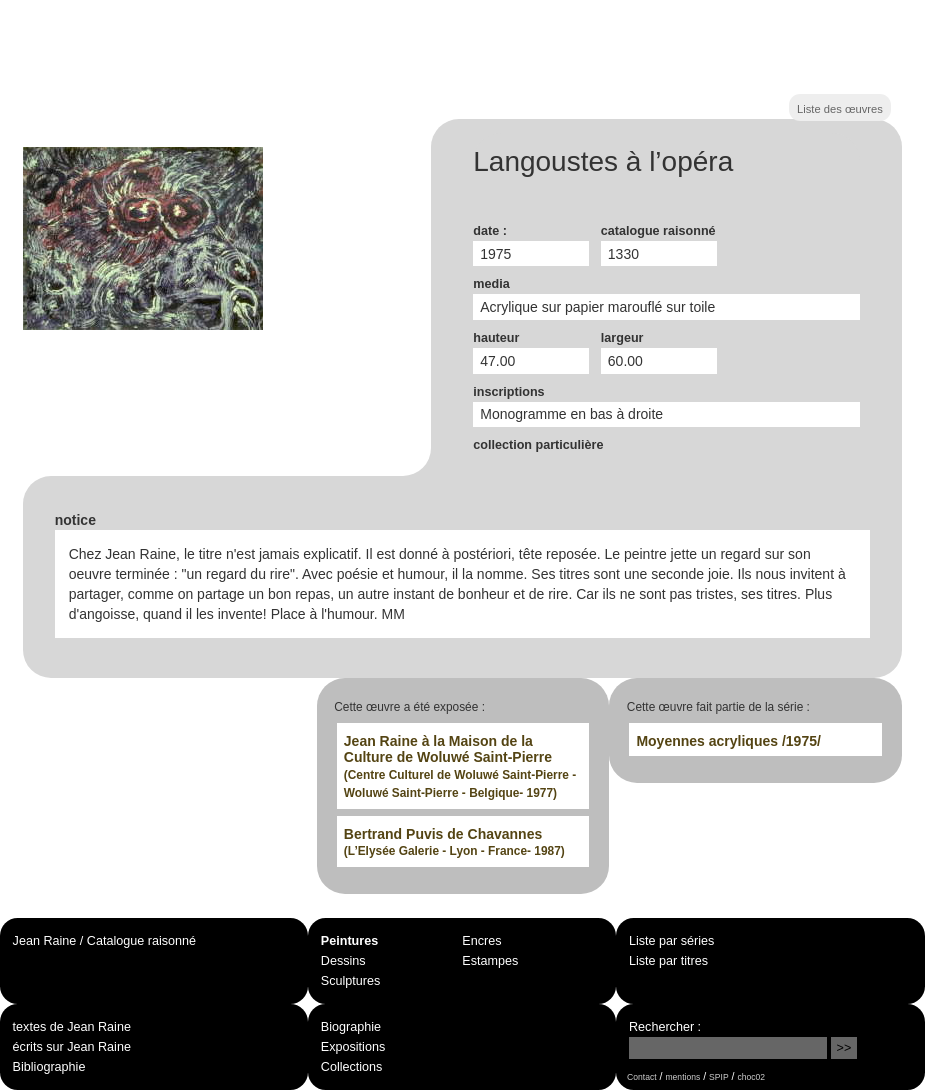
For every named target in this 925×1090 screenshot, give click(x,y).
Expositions (353, 1047)
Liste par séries (671, 941)
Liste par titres (668, 961)
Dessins (343, 961)
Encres (481, 941)
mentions (683, 1077)
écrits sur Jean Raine (72, 1047)
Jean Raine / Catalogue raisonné (104, 941)
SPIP (718, 1077)
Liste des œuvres (840, 109)
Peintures (349, 941)
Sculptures (351, 981)
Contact (641, 1077)
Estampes (490, 961)
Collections (352, 1067)
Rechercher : (665, 1027)
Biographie (351, 1027)
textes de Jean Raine (72, 1027)
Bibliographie (49, 1067)
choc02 (752, 1077)
